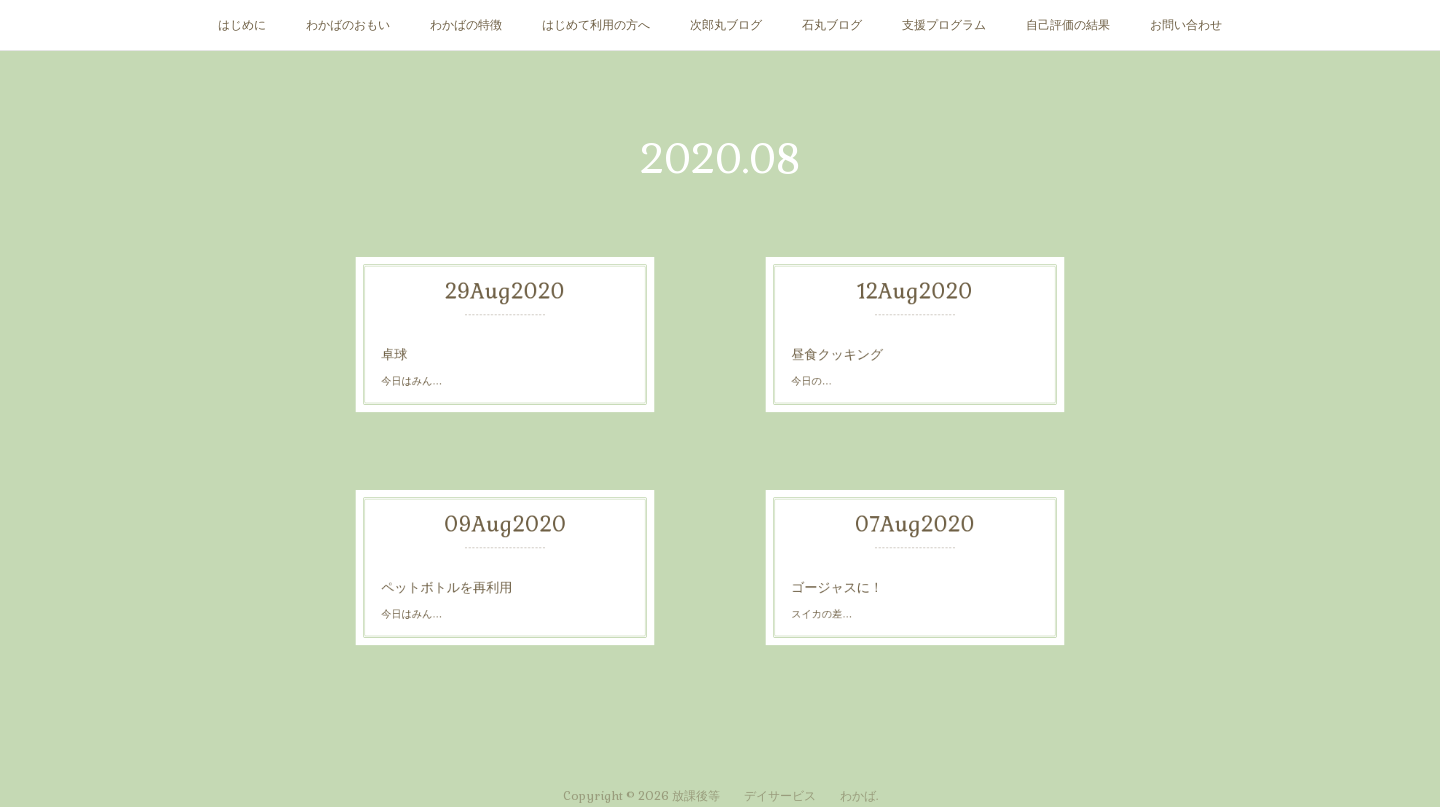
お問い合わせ (1186, 25)
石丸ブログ (832, 25)
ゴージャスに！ (900, 579)
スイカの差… (899, 582)
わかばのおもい (348, 25)
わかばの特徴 (466, 25)
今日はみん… (496, 339)
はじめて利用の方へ (596, 25)
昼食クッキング (900, 340)
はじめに (242, 25)
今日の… (898, 343)
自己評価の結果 (1068, 25)
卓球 (494, 336)
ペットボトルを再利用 (499, 574)
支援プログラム (944, 25)
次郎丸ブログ (726, 25)
